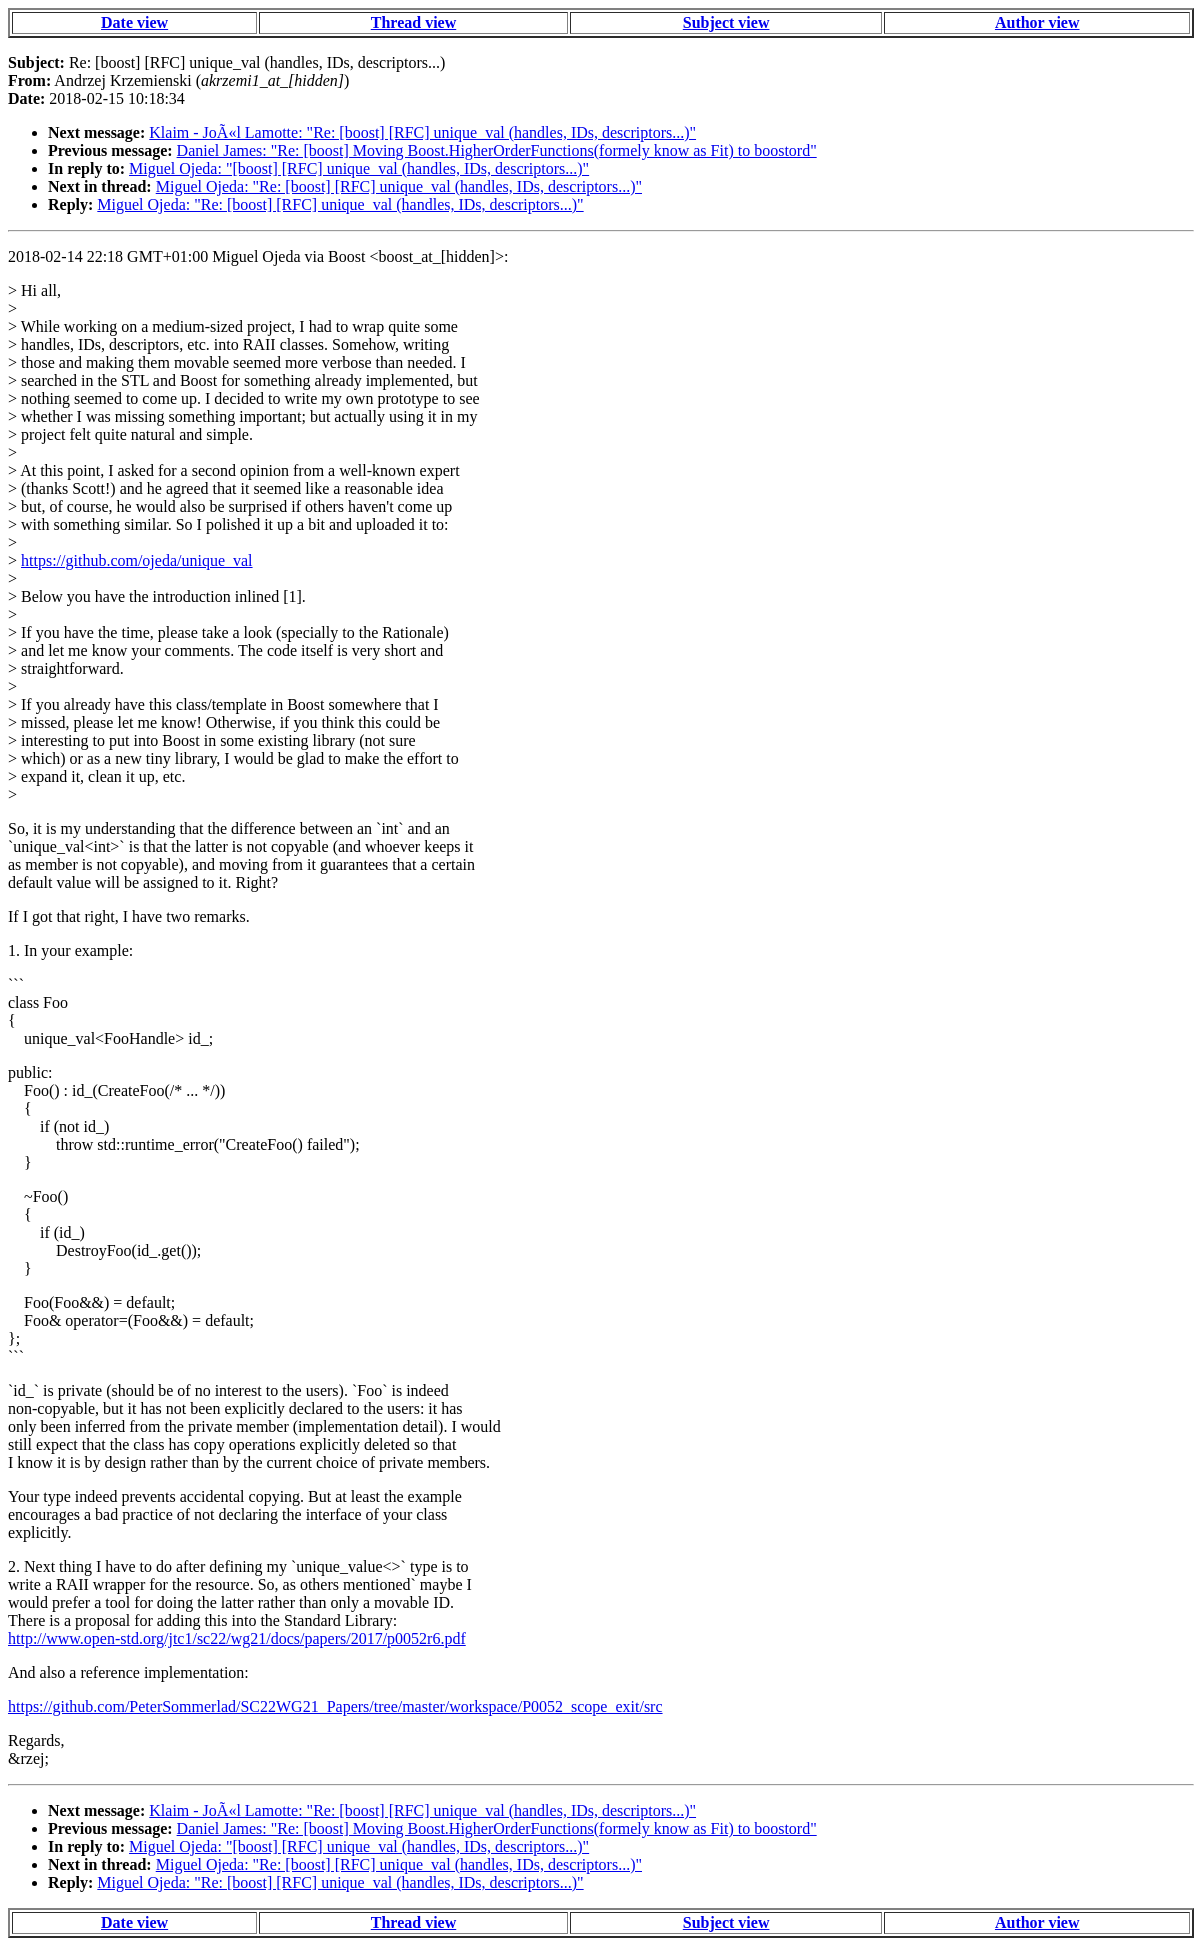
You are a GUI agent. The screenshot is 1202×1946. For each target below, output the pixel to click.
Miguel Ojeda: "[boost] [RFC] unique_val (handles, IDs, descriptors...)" (359, 168)
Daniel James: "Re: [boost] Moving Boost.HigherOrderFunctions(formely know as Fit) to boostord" (497, 150)
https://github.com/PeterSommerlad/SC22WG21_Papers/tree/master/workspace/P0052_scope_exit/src (335, 1706)
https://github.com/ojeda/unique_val (137, 560)
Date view (134, 22)
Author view (1037, 22)
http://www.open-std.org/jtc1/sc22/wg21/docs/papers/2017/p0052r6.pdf (237, 1638)
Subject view (726, 22)
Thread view (413, 22)
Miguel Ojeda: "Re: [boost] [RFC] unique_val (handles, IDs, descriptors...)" (399, 186)
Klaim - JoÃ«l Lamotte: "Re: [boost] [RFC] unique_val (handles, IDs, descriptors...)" (422, 132)
